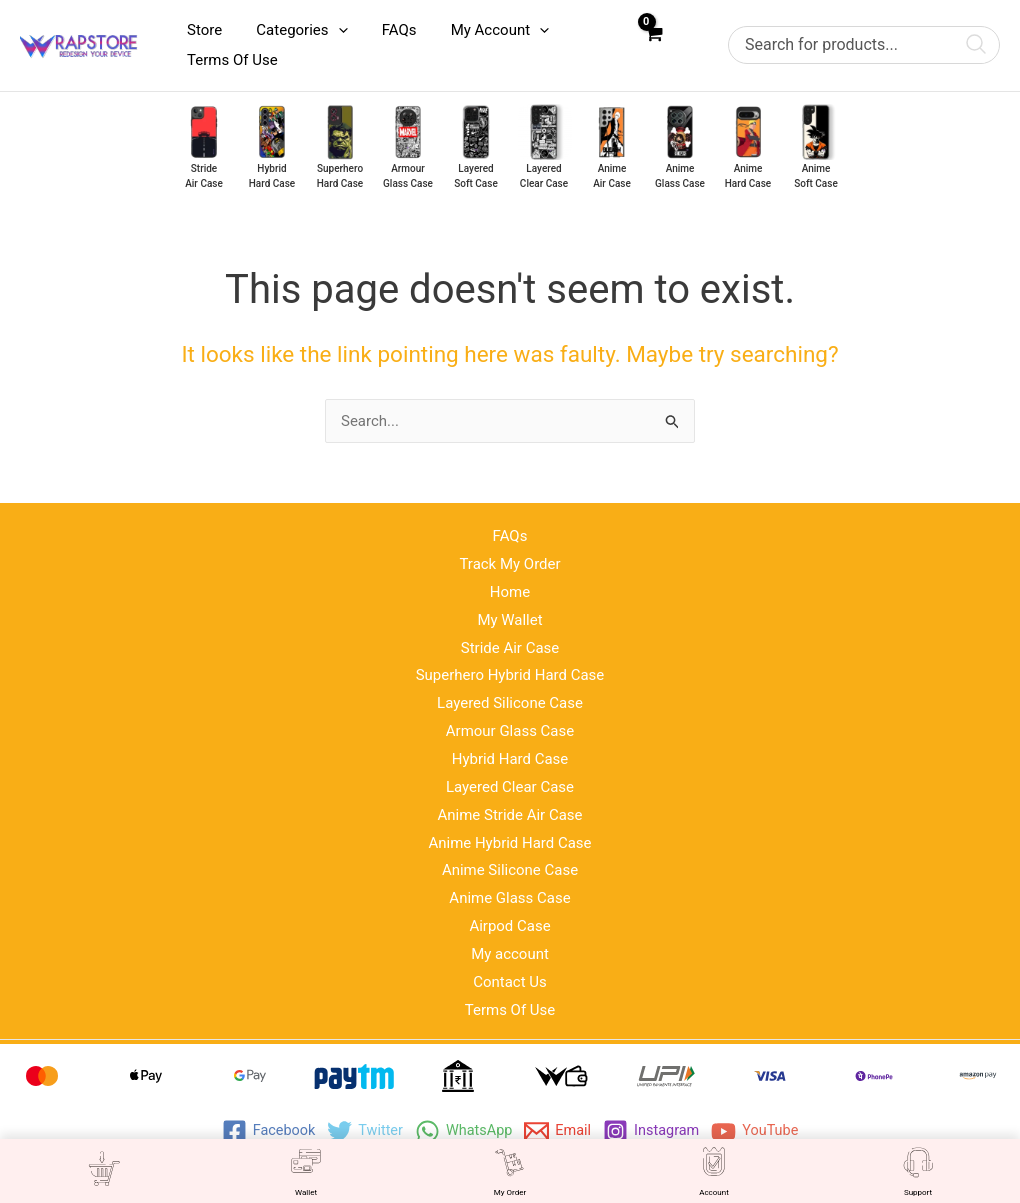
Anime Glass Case (509, 898)
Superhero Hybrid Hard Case (510, 675)
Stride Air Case (510, 648)
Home (510, 592)
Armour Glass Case (510, 731)
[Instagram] (654, 1131)
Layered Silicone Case (510, 703)
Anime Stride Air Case (509, 815)
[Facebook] (263, 1131)
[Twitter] (361, 1131)
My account (510, 954)
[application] (331, 30)
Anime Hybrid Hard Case (509, 843)
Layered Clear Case (510, 787)
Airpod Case (509, 926)
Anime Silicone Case (510, 870)
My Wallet (509, 620)
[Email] (559, 1131)
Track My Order (509, 564)
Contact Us (510, 982)
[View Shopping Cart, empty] (653, 45)
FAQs (510, 536)
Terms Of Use (510, 1010)
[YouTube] (760, 1131)
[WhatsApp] (463, 1131)
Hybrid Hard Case (510, 759)
